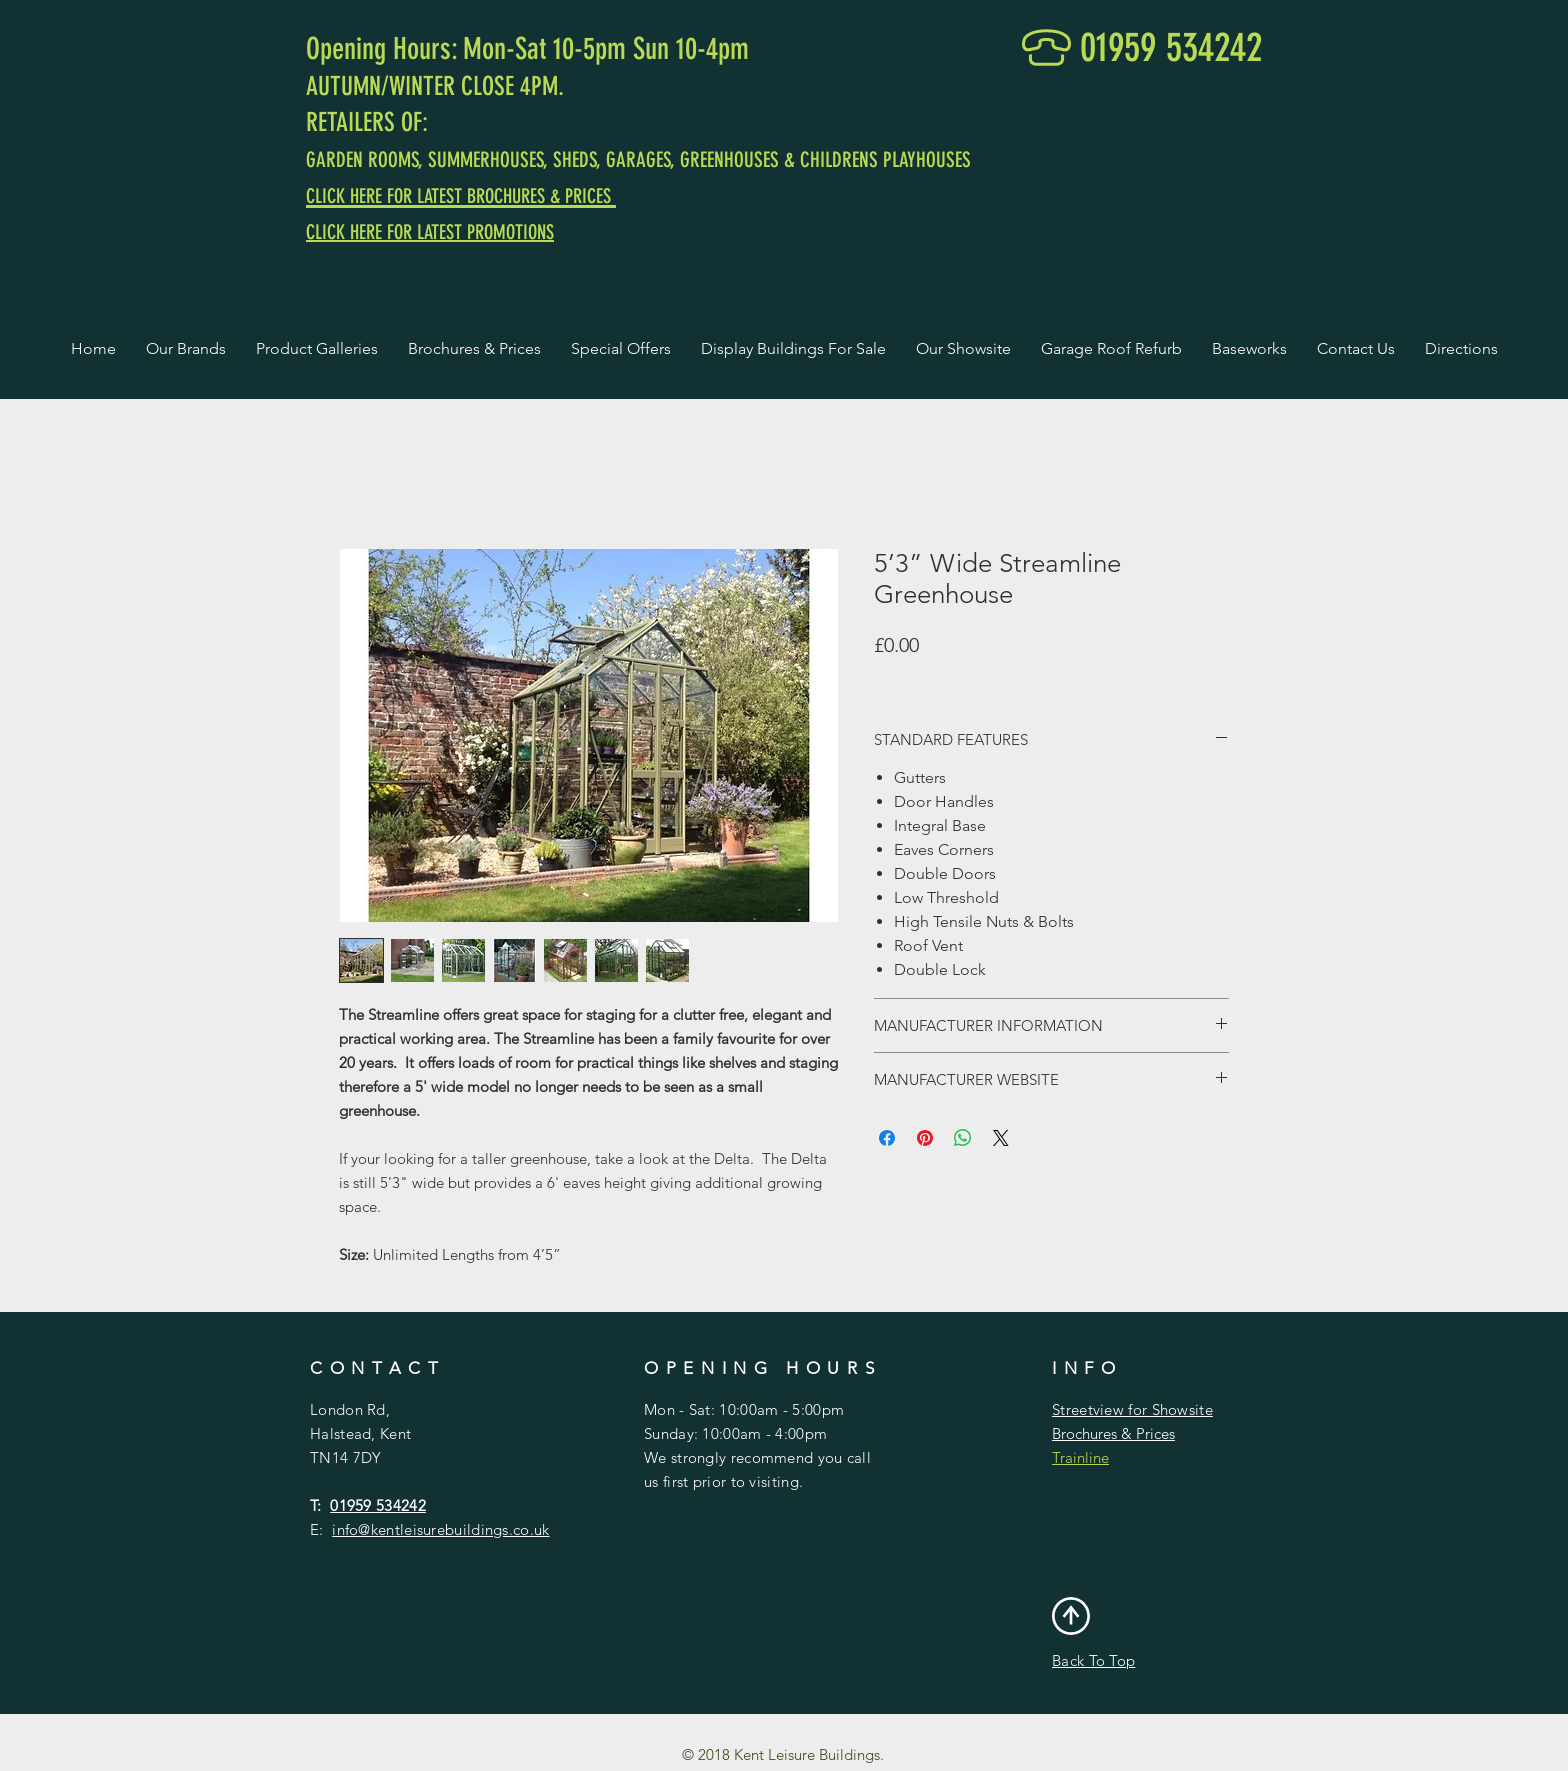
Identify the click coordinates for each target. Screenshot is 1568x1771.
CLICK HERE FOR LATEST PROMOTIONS (430, 232)
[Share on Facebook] (887, 1138)
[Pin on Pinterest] (925, 1138)
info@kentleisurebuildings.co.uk (440, 1529)
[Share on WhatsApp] (963, 1138)
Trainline (1080, 1457)
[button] (186, 349)
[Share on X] (1001, 1138)
